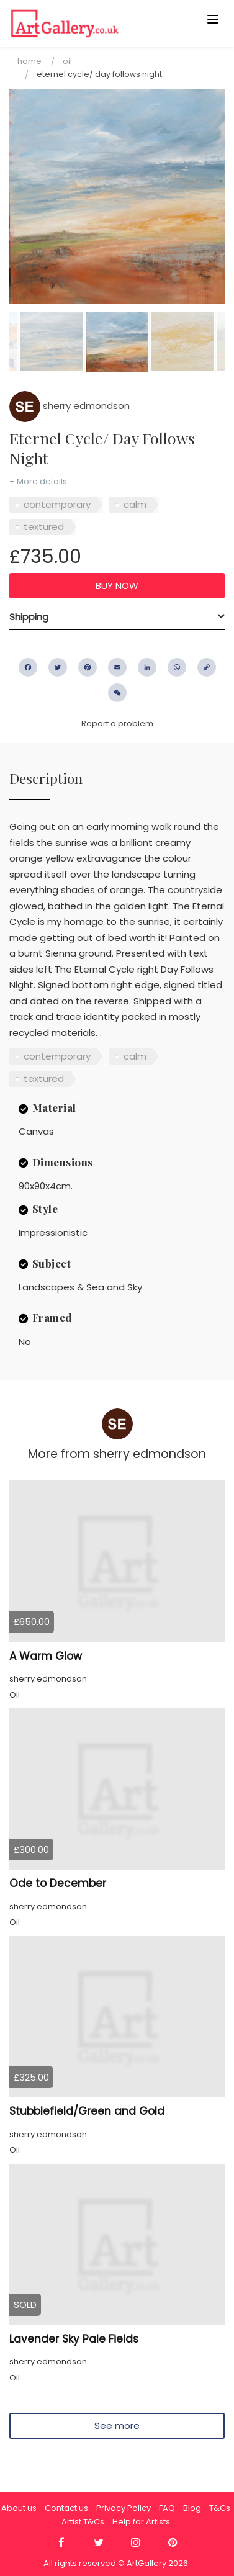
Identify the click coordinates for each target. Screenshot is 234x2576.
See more (117, 2425)
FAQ (167, 2508)
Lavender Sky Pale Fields (73, 2338)
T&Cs (219, 2508)
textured (44, 526)
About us (19, 2508)
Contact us (66, 2508)
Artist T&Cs (82, 2522)
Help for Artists (141, 2522)
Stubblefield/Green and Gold (86, 2111)
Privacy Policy (123, 2508)
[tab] (117, 617)
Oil (67, 61)
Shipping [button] (28, 616)
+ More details (38, 481)
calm (135, 504)
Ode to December (57, 1883)
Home (29, 61)
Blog (192, 2508)
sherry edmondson (69, 405)
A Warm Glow (45, 1656)
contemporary (57, 504)
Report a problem (117, 723)
